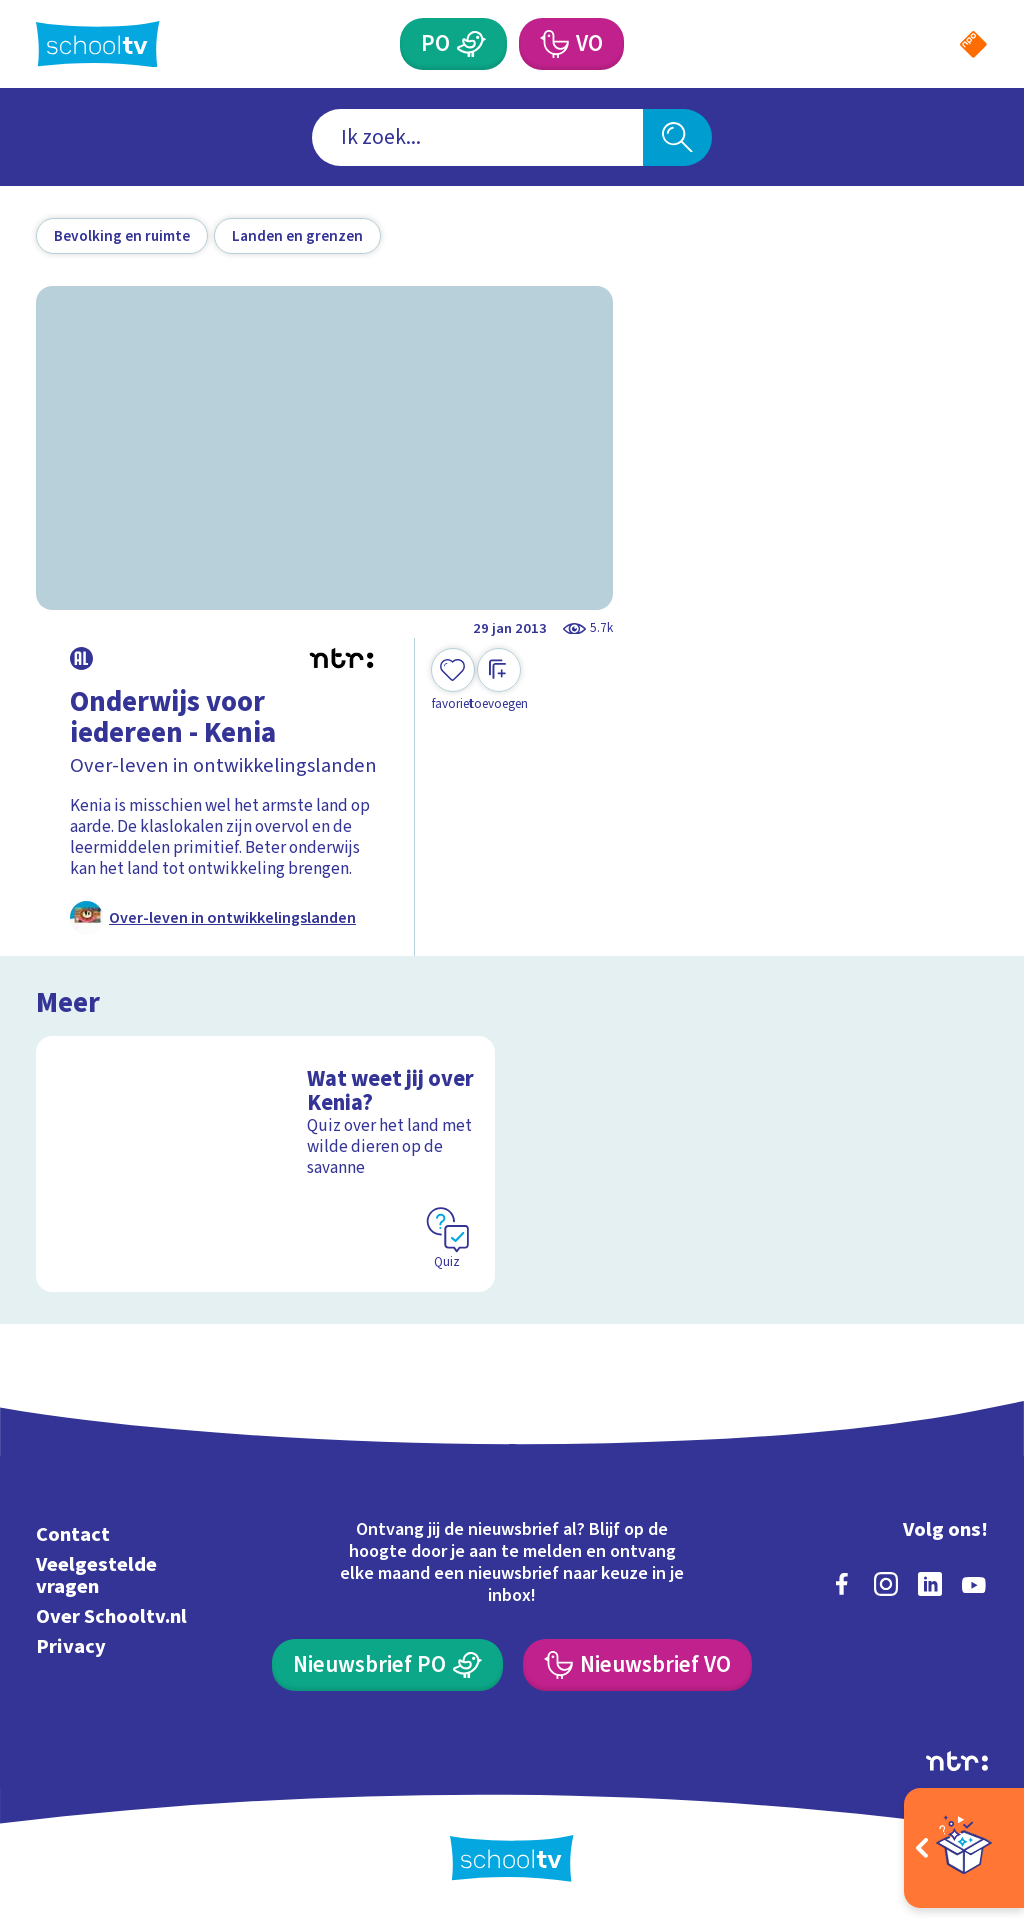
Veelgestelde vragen (96, 1575)
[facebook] (842, 1584)
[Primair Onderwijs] (471, 44)
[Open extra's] (964, 1848)
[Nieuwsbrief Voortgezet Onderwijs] (637, 1665)
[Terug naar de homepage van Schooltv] (98, 44)
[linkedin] (930, 1584)
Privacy (71, 1646)
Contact (73, 1534)
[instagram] (886, 1584)
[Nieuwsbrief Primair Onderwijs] (387, 1665)
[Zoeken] (677, 137)
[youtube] (974, 1584)
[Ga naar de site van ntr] (957, 1761)
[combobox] (477, 137)
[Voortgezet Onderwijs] (553, 44)
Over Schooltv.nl (111, 1616)
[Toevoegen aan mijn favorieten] (453, 680)
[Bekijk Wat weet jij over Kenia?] (265, 1164)
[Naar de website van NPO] (973, 44)
